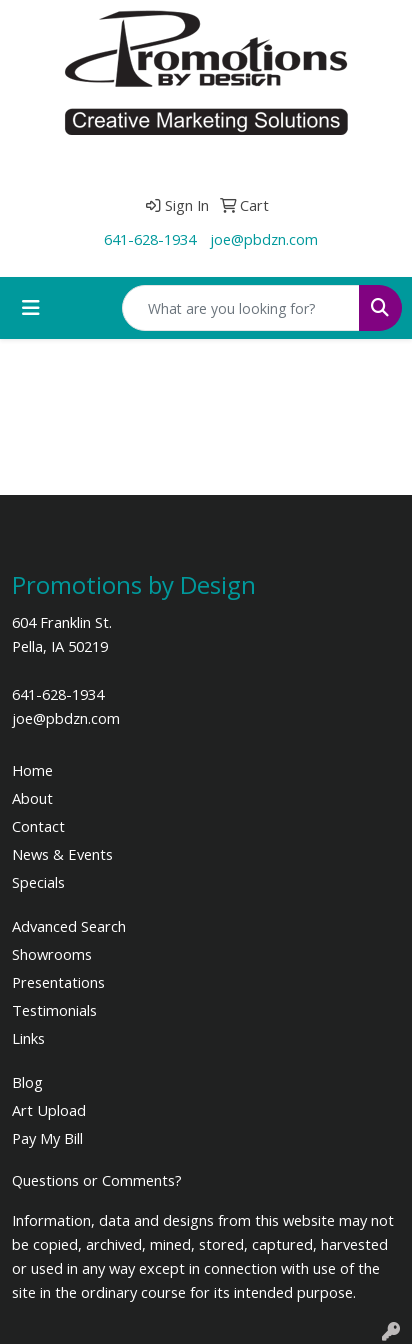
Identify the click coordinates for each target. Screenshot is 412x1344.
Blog (27, 1082)
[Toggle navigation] (31, 308)
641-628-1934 (150, 239)
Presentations (58, 982)
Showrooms (52, 954)
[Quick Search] (241, 308)
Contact (38, 826)
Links (28, 1038)
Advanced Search (69, 926)
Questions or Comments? (97, 1180)
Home (32, 770)
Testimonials (54, 1010)
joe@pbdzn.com (264, 239)
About (32, 798)
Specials (38, 882)
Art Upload (49, 1110)
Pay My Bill (47, 1138)
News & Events (62, 854)
